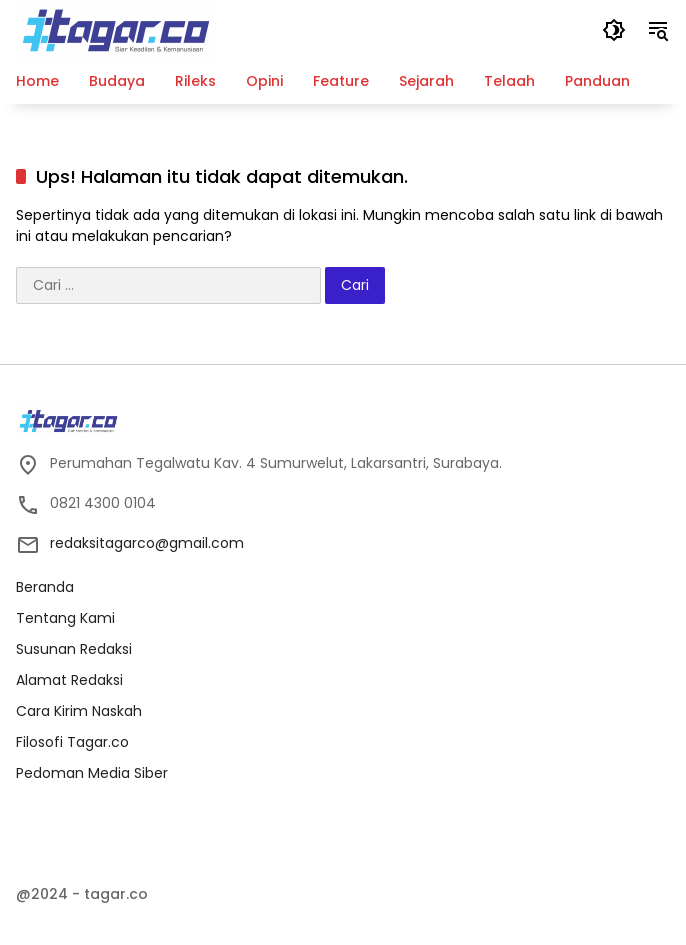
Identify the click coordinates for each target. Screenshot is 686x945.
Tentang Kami (65, 618)
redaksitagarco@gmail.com (147, 543)
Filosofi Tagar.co (72, 742)
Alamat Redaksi (69, 680)
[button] (614, 30)
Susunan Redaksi (74, 649)
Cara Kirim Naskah (79, 711)
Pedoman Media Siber (92, 773)
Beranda (45, 587)
